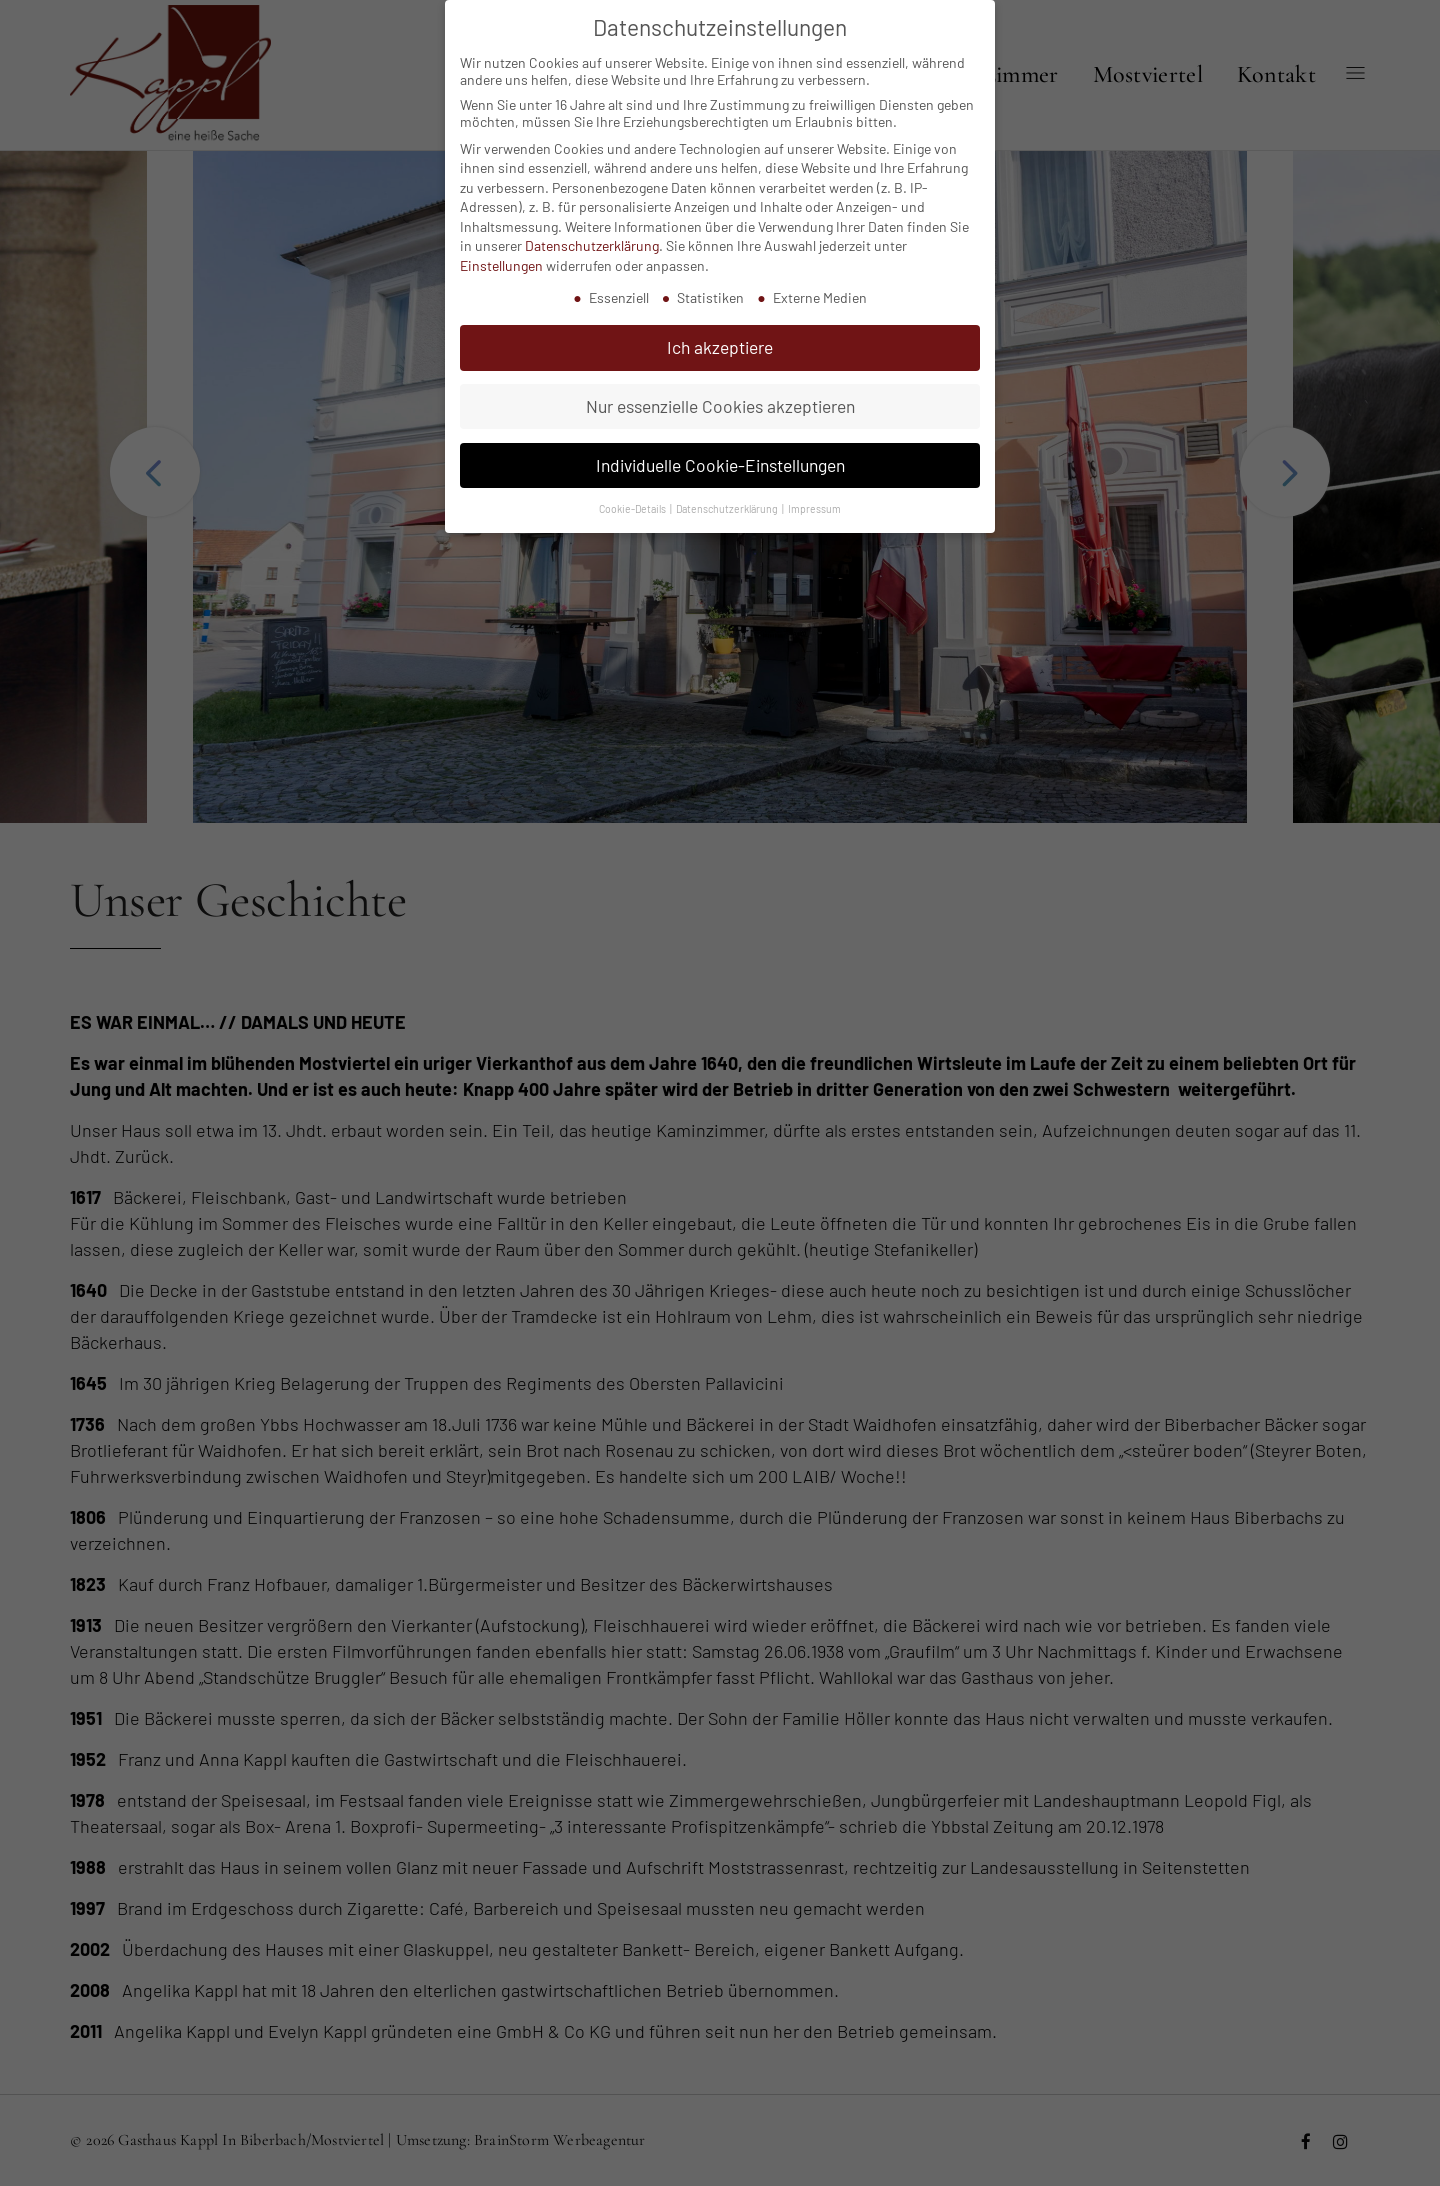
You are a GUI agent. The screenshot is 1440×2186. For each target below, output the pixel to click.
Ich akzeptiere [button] (720, 329)
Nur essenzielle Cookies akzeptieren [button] (720, 388)
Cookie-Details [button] (633, 489)
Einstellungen (501, 247)
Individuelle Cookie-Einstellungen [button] (720, 447)
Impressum (814, 489)
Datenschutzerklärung (592, 227)
